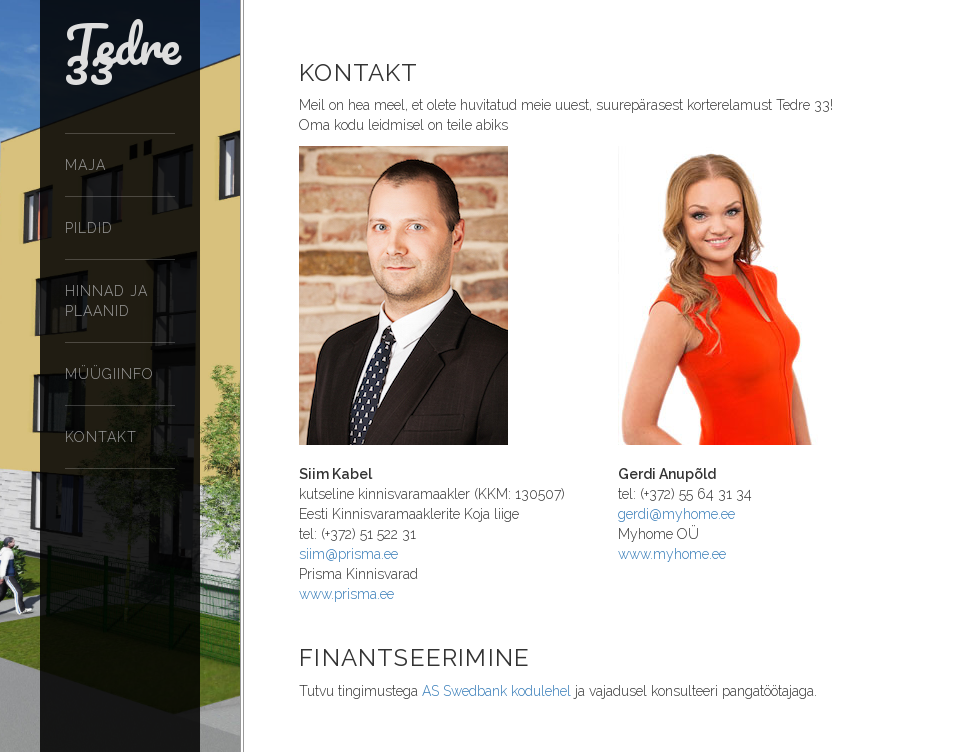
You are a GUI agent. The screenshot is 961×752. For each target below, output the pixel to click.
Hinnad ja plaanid (106, 301)
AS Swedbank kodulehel (496, 691)
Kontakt (101, 437)
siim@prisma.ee (348, 554)
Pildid (89, 228)
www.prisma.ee (346, 594)
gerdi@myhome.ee (676, 514)
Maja (85, 165)
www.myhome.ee (672, 554)
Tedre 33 (123, 60)
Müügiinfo (109, 374)
